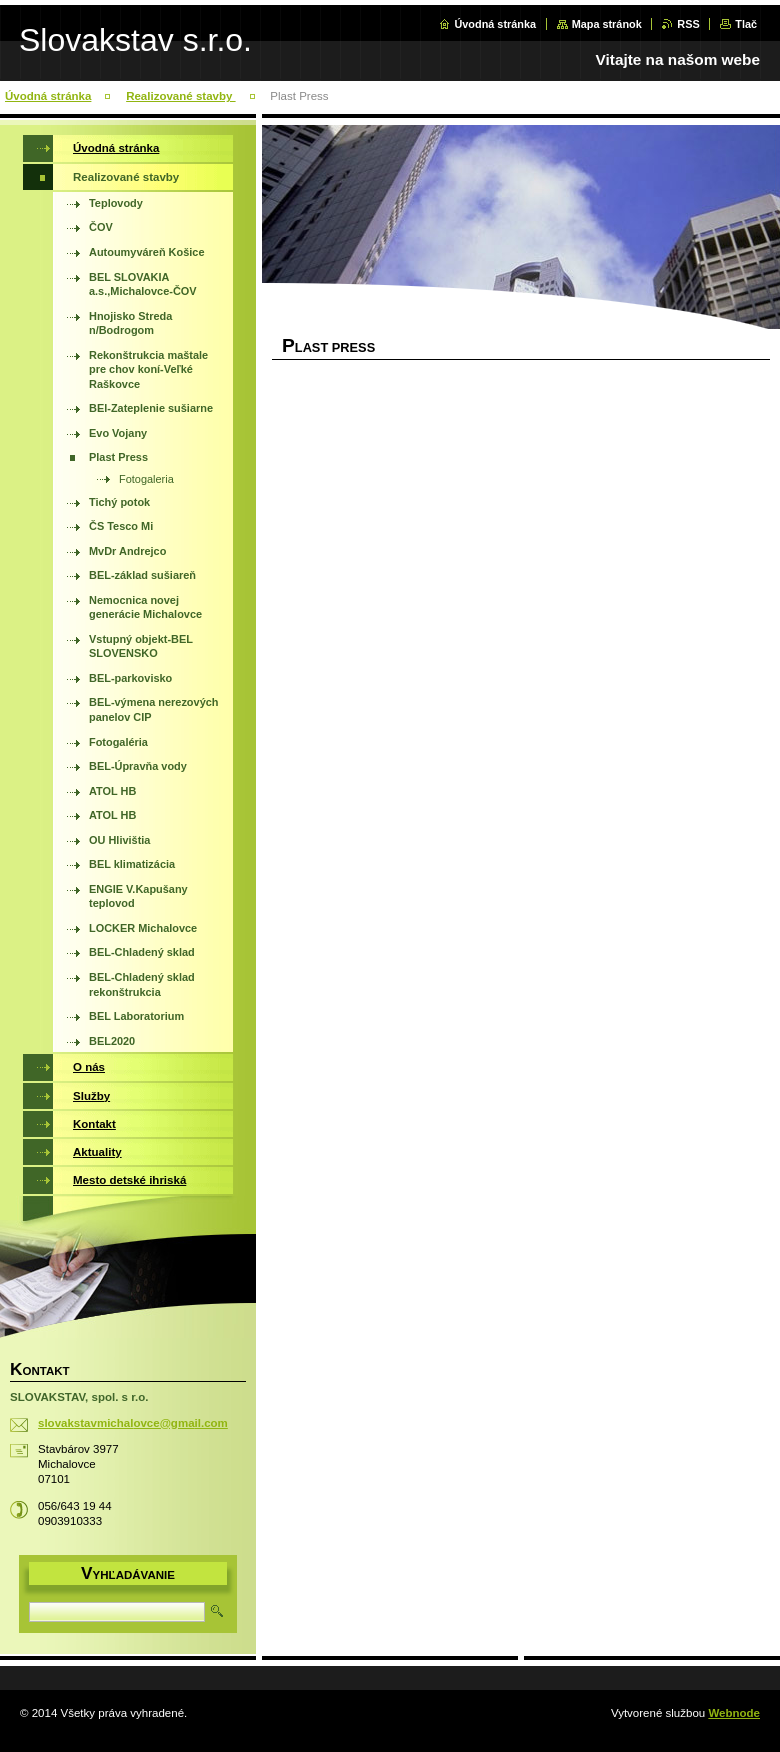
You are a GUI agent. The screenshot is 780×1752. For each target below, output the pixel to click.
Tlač (746, 24)
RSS (688, 24)
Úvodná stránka (495, 24)
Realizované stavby (180, 96)
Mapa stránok (607, 24)
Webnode (734, 1713)
